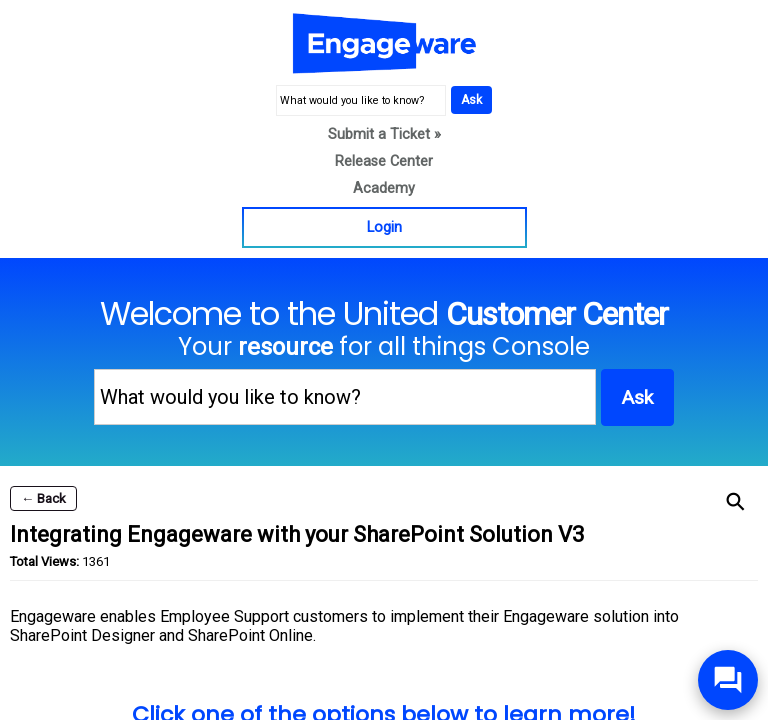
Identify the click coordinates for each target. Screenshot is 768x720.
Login (384, 227)
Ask (471, 100)
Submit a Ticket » (384, 134)
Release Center (384, 161)
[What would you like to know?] (361, 100)
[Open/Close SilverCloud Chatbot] (728, 680)
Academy (384, 188)
